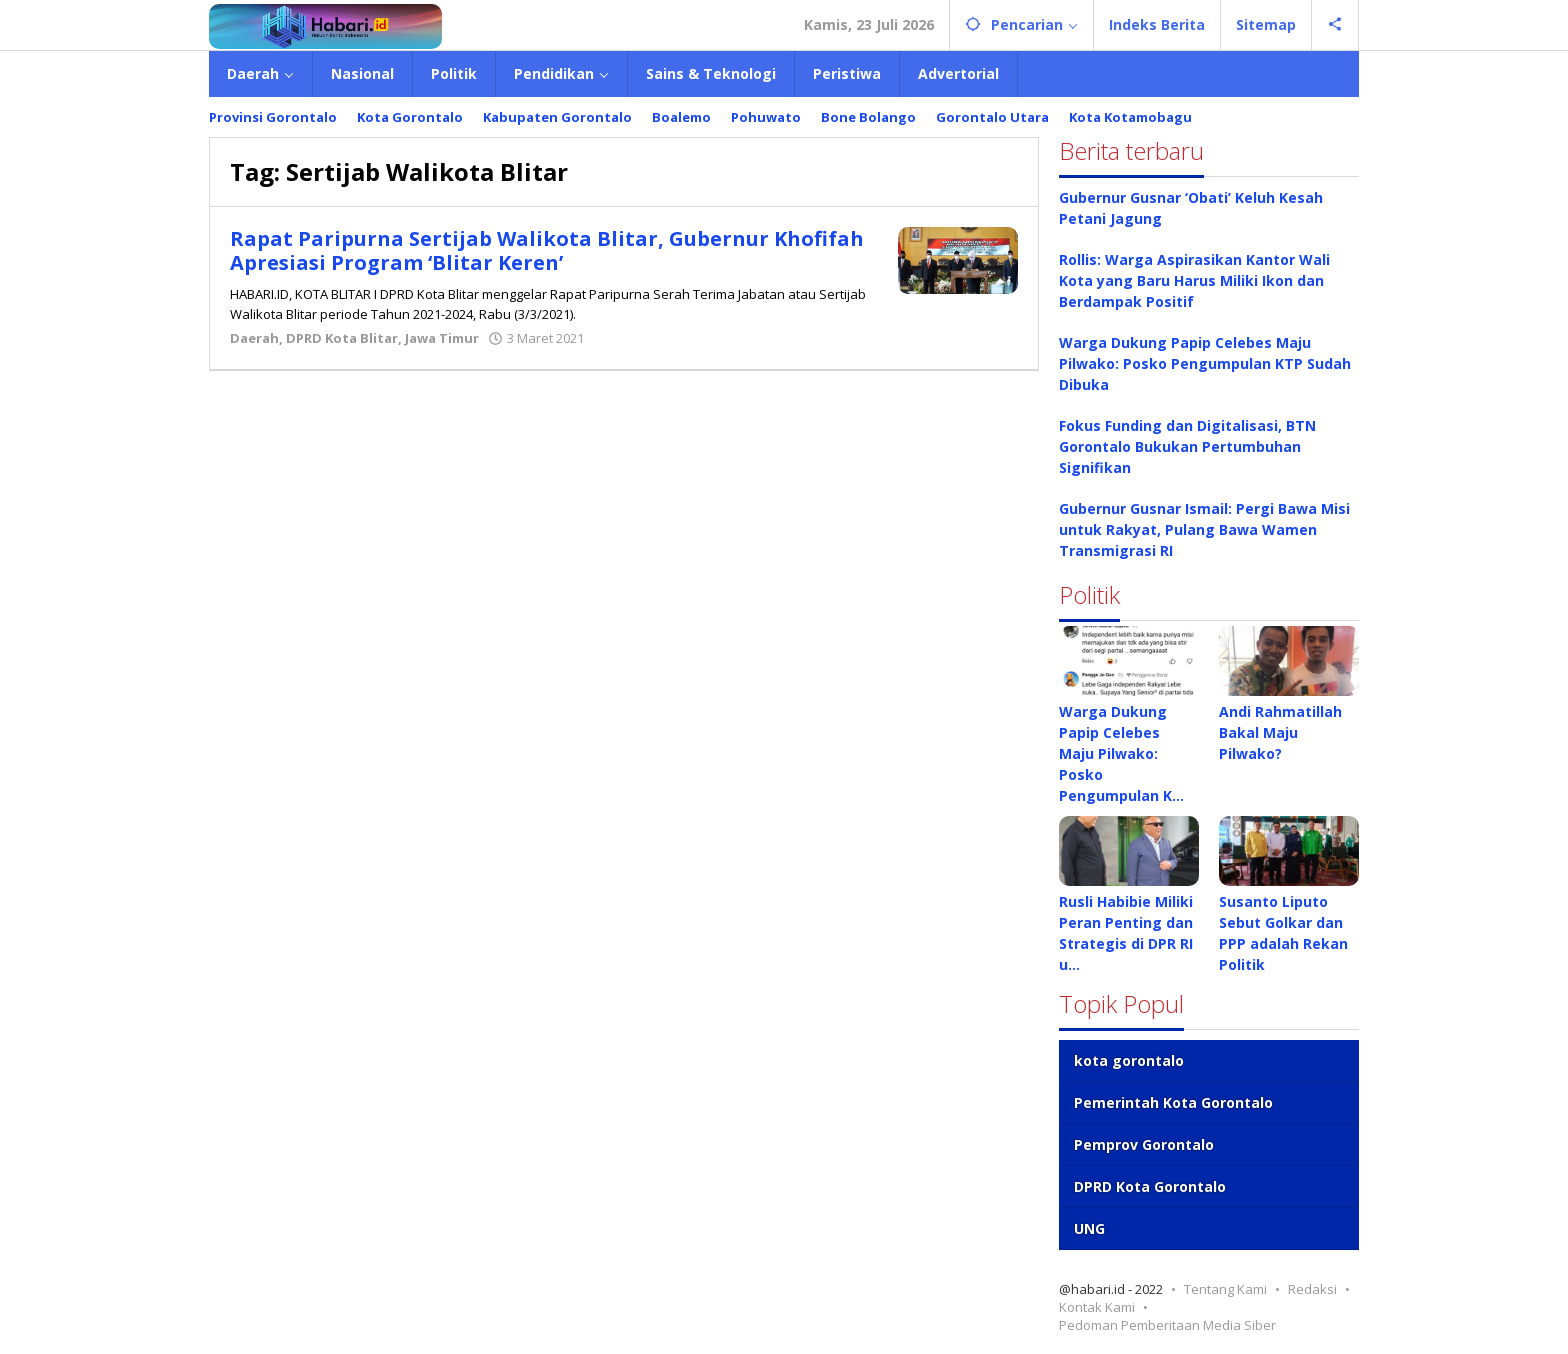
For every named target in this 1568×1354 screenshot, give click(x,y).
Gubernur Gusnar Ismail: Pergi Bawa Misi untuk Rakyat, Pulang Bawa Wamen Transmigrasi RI (1204, 529)
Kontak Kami (1097, 1307)
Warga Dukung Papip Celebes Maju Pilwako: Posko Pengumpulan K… (1121, 753)
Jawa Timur (442, 338)
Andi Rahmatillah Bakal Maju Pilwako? (1280, 732)
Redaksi (1312, 1289)
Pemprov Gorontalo (1144, 1144)
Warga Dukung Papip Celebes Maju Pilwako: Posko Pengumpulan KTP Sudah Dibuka (1205, 363)
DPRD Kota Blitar (342, 338)
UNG (1089, 1228)
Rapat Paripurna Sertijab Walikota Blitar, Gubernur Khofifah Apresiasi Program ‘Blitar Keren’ (547, 250)
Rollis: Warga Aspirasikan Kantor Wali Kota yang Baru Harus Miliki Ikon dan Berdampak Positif (1194, 280)
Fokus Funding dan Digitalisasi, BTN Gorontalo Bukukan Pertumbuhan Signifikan (1187, 446)
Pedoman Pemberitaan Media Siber (1167, 1325)
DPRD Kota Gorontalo (1150, 1186)
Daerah (254, 338)
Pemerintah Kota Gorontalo (1173, 1102)
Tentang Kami (1225, 1289)
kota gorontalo (1129, 1060)
